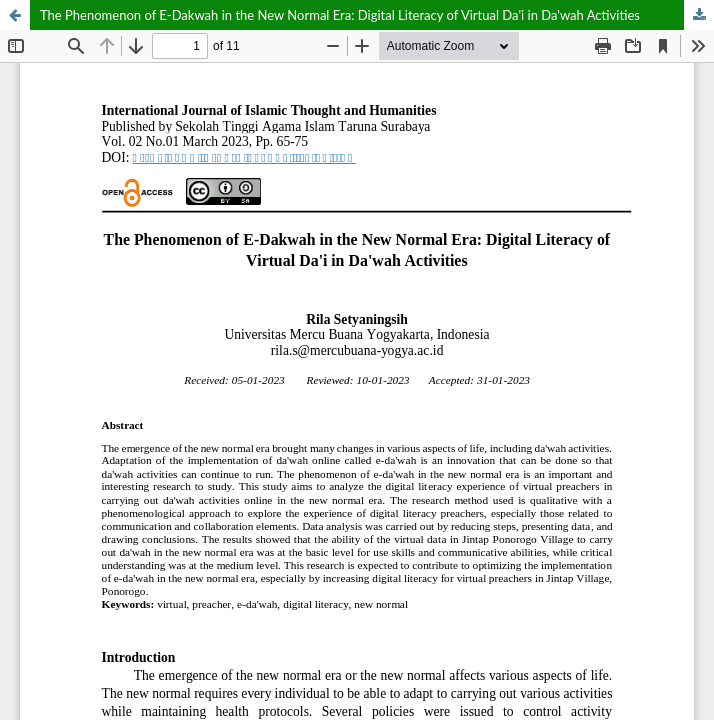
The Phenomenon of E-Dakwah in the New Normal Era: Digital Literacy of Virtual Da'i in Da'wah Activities (340, 15)
